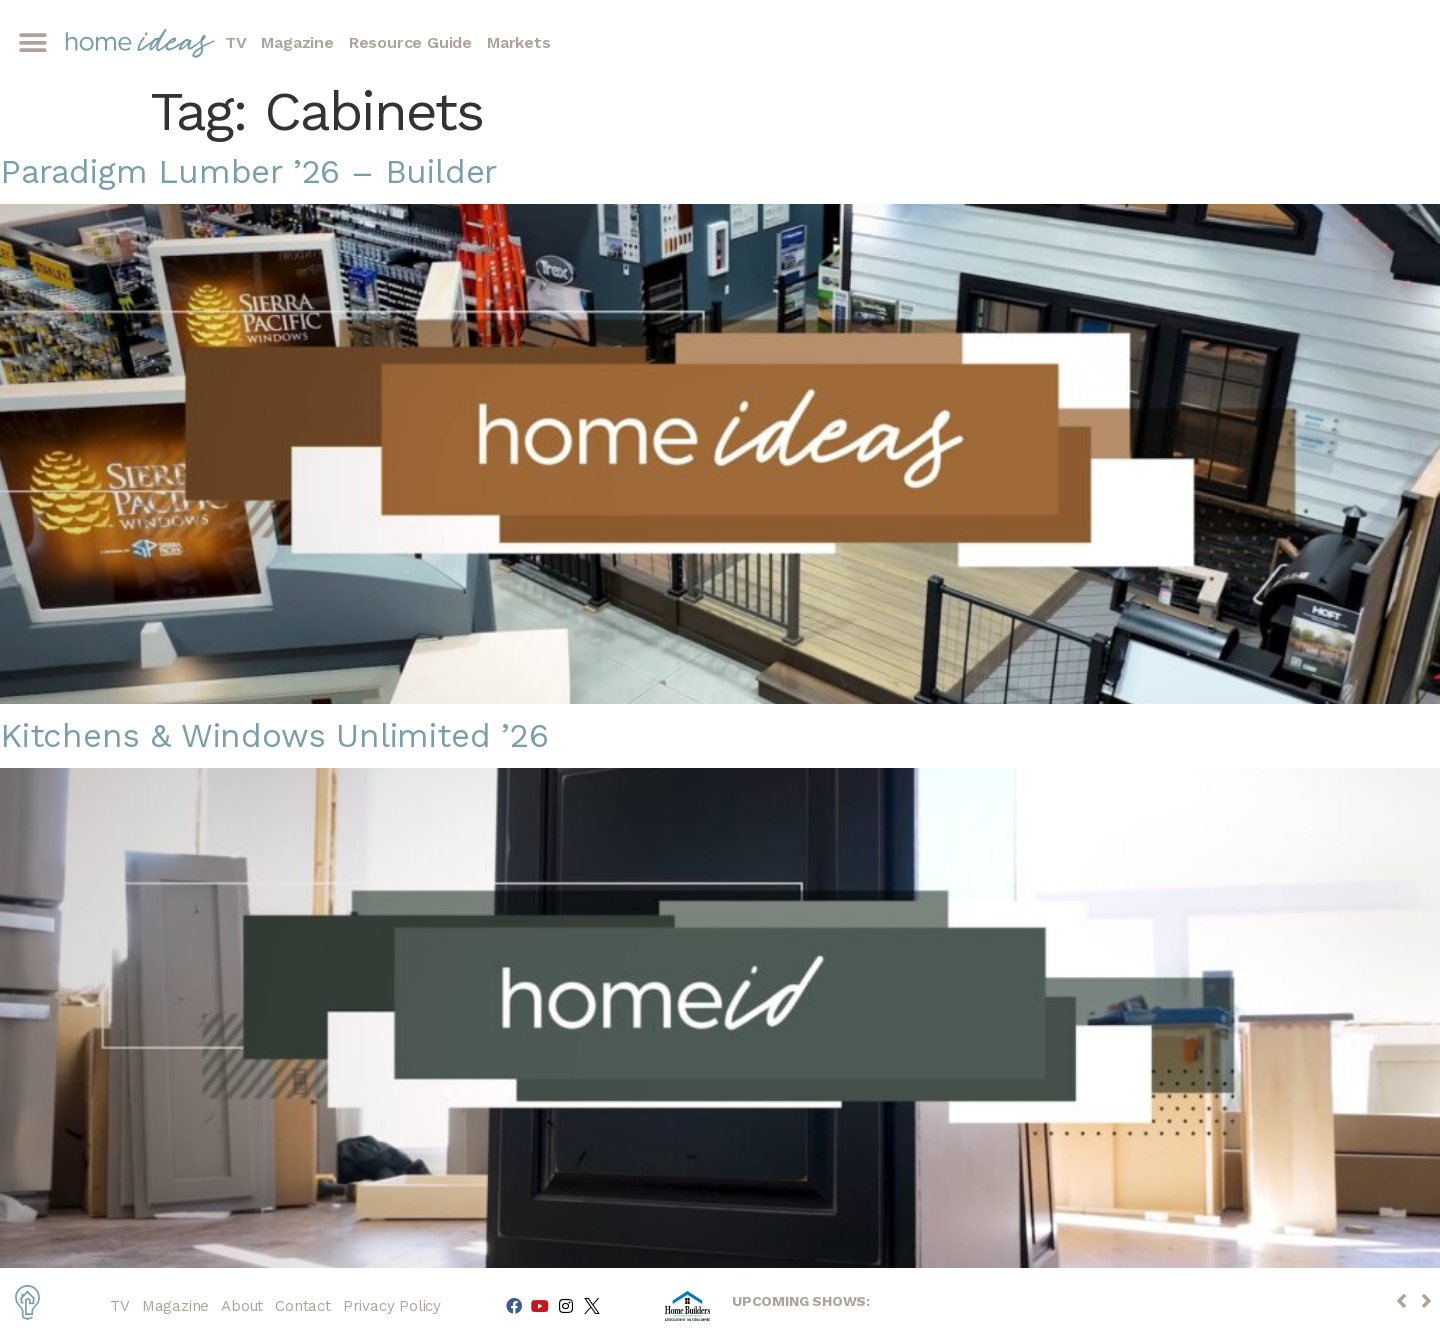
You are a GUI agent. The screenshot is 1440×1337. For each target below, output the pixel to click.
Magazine (297, 42)
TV (236, 42)
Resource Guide (410, 42)
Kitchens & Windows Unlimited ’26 (274, 735)
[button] (32, 43)
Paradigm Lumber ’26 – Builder (248, 171)
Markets (519, 42)
